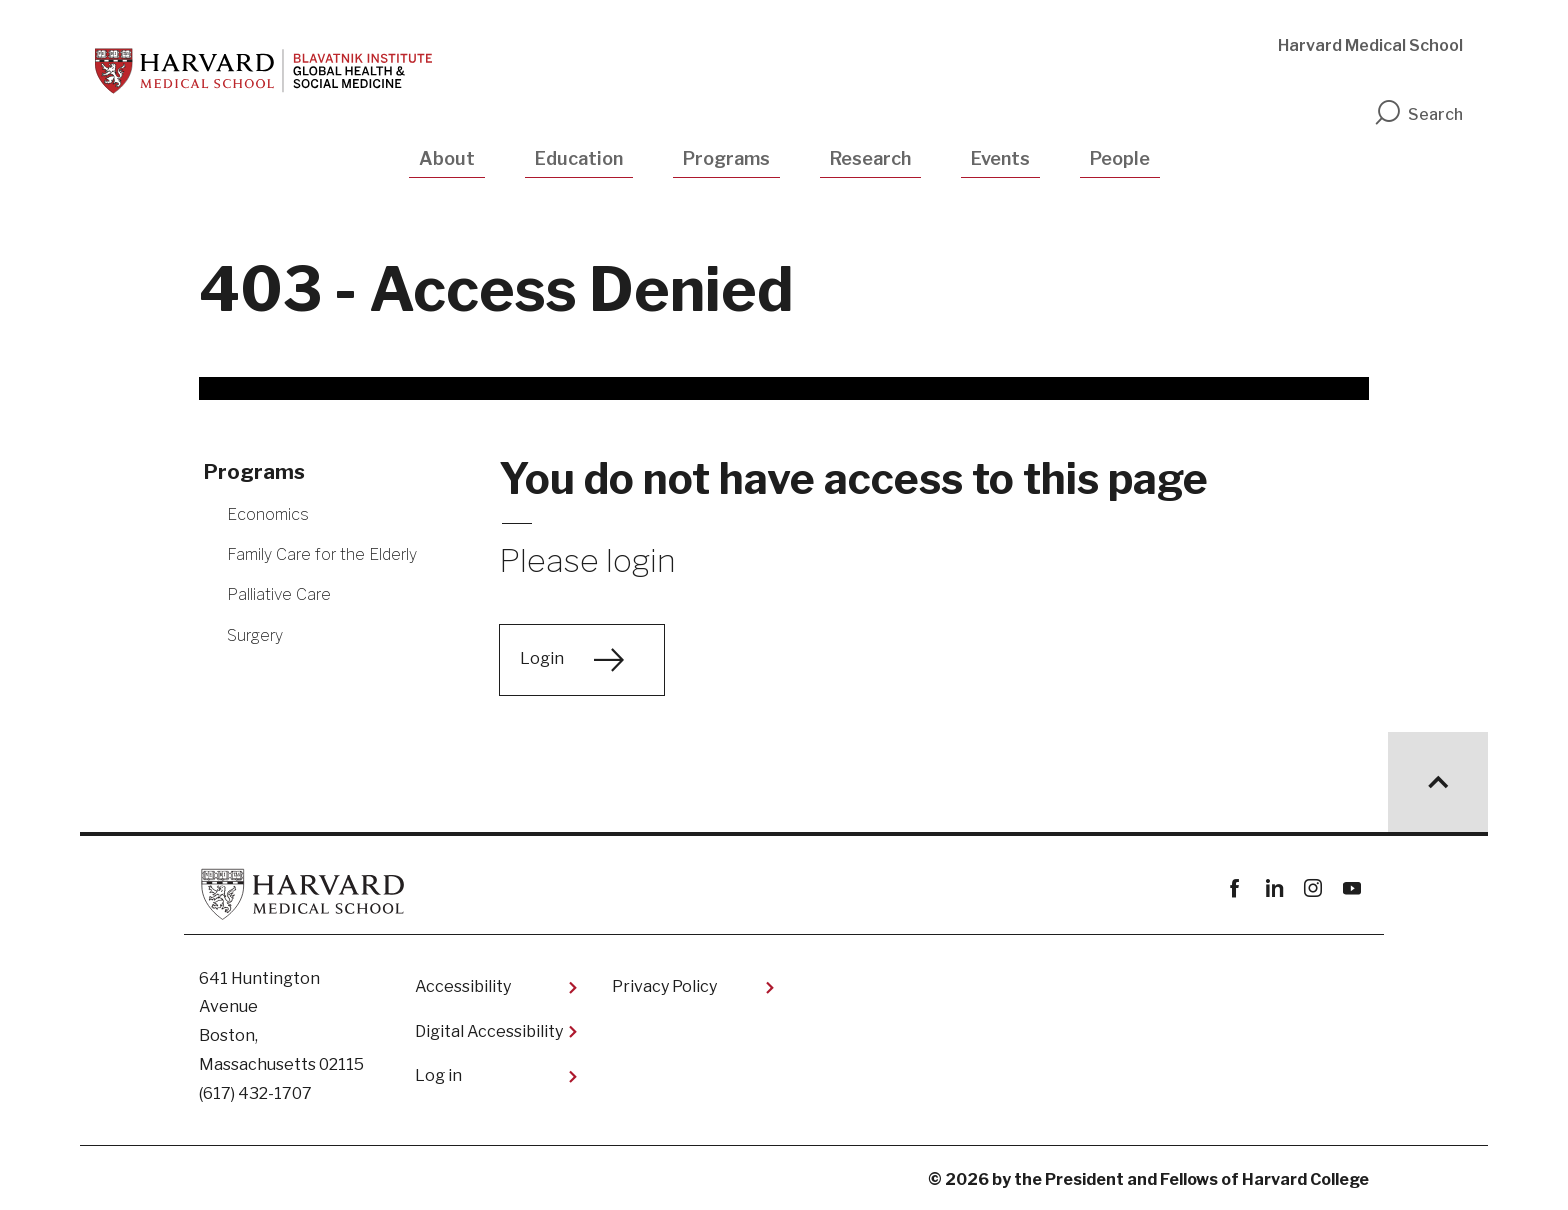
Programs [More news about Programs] (254, 472)
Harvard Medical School (1370, 45)
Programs (726, 158)
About (447, 158)
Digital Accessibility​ (489, 1031)
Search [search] (1418, 114)
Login (542, 658)
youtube (1351, 888)
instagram (1312, 888)
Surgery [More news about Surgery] (255, 635)
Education (579, 158)
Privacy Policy (664, 986)
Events (1000, 158)
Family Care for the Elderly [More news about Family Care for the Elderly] (322, 554)
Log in (438, 1075)
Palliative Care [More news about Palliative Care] (279, 594)
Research (870, 158)
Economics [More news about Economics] (268, 514)
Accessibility (463, 986)
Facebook (1234, 888)
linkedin (1273, 888)
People (1120, 158)
